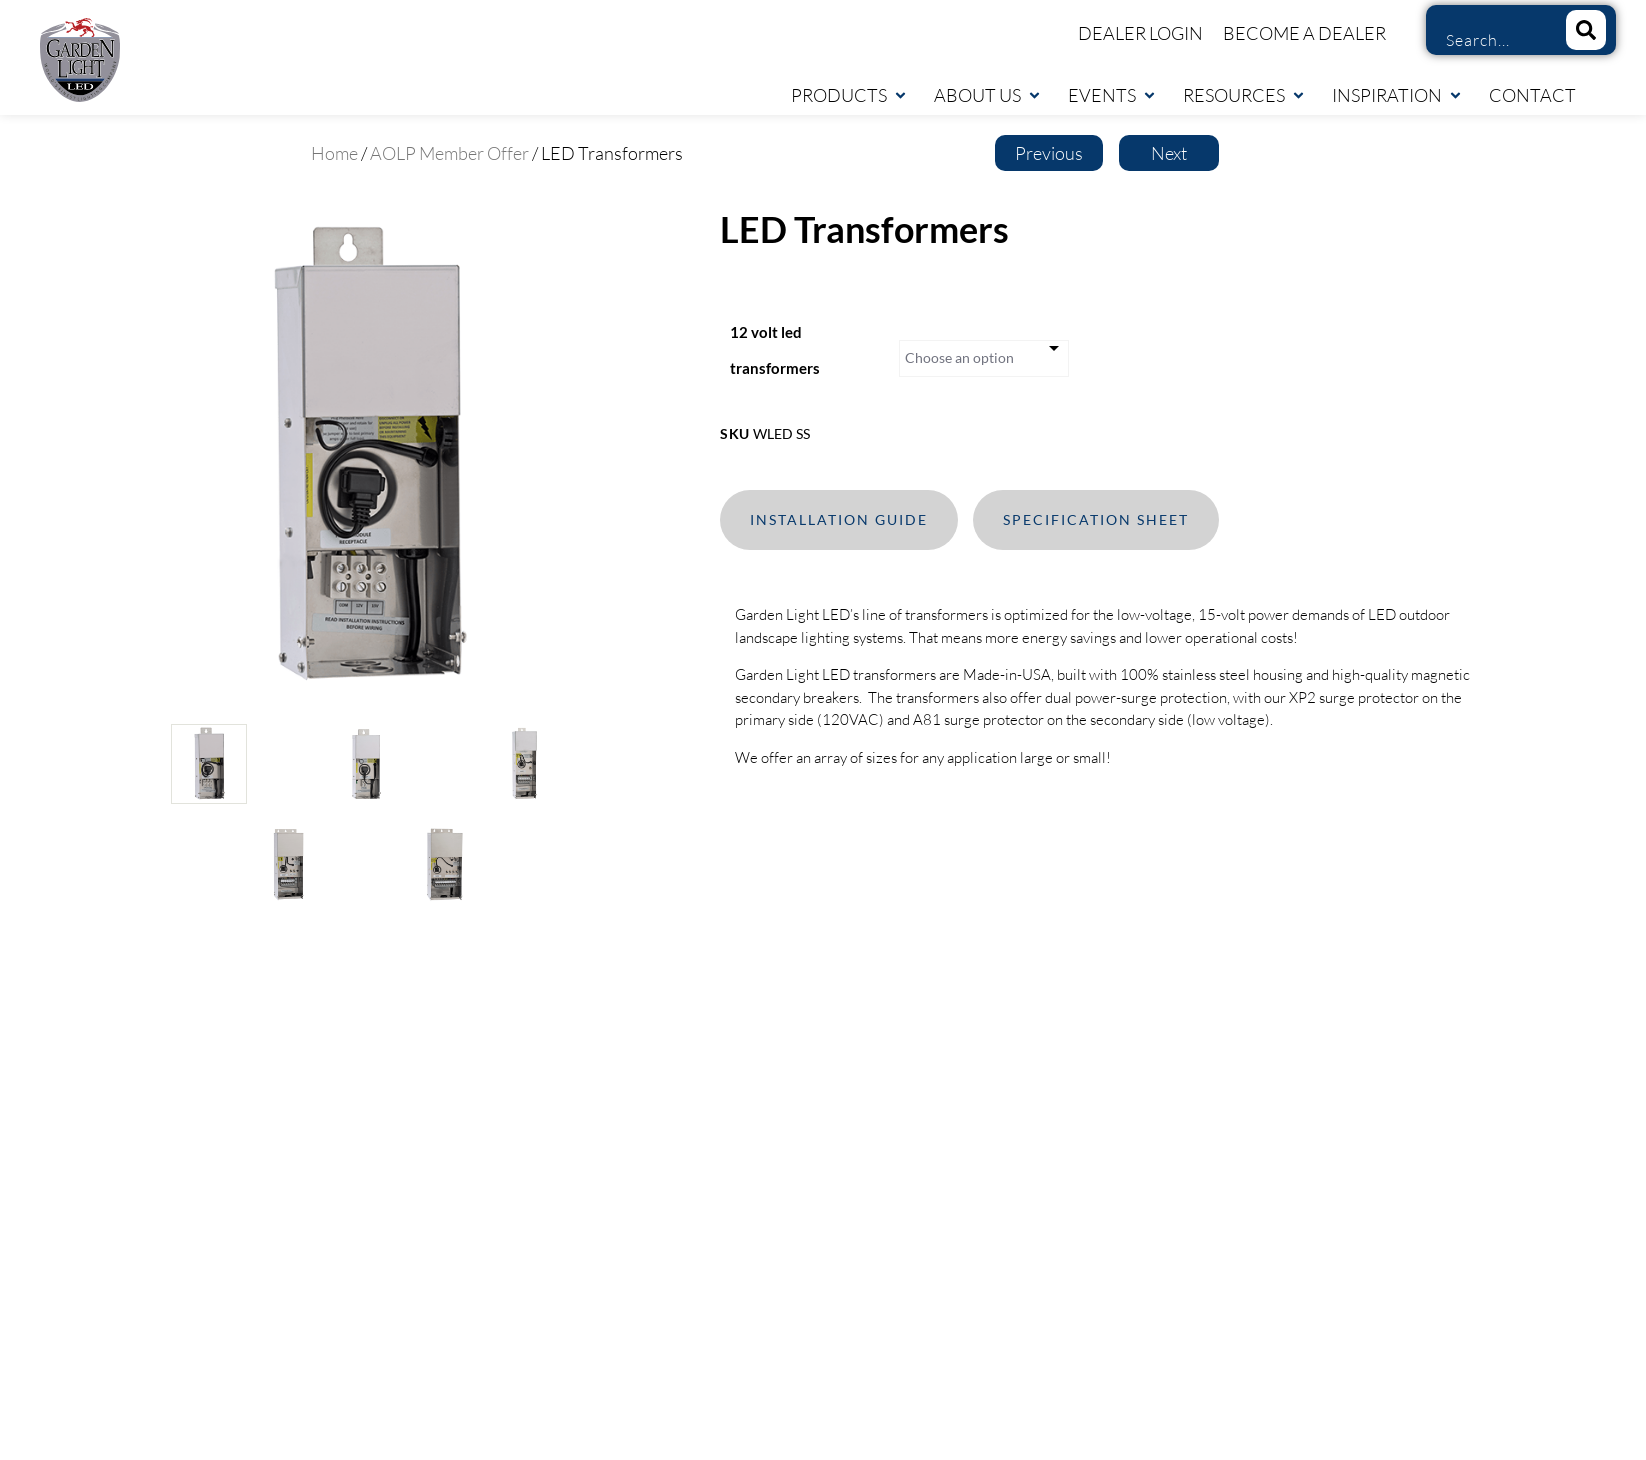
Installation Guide (839, 519)
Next (1169, 153)
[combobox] (1489, 40)
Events (1112, 95)
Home (334, 153)
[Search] (1586, 30)
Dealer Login (1140, 33)
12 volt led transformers (775, 350)
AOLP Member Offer (449, 153)
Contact (1532, 95)
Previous (1049, 153)
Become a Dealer (1304, 33)
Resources (1244, 95)
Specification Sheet (1096, 519)
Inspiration (1397, 95)
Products (849, 95)
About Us (988, 95)
